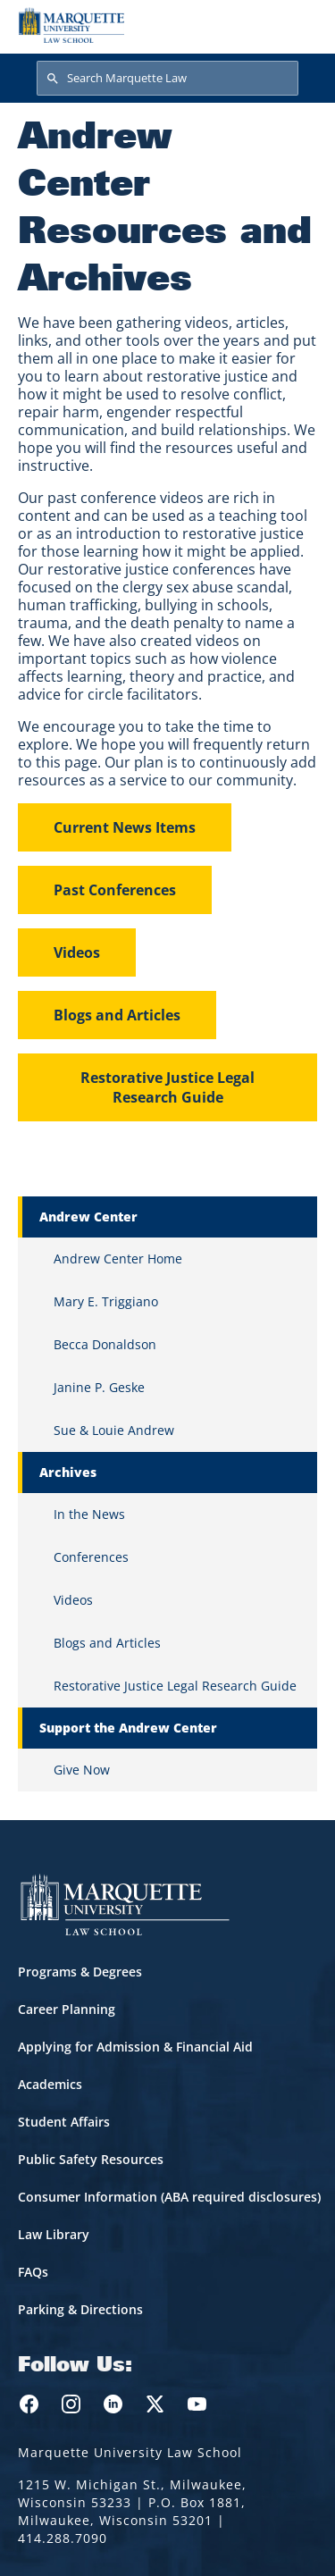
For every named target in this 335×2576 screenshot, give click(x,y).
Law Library (53, 2234)
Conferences (91, 1556)
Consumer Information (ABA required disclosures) (169, 2196)
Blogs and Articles (117, 1015)
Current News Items (125, 827)
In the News (89, 1514)
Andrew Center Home (118, 1258)
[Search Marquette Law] (167, 78)
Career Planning (66, 2009)
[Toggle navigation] (298, 25)
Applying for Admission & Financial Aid (135, 2046)
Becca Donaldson (105, 1344)
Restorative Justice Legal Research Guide (167, 1087)
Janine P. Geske (99, 1387)
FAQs (33, 2271)
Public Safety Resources (90, 2159)
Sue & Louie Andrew (114, 1430)
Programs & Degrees (80, 1971)
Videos (77, 952)
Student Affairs (64, 2121)
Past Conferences (115, 890)
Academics (50, 2084)
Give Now (82, 1769)
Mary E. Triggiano (106, 1301)
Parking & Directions (80, 2309)
